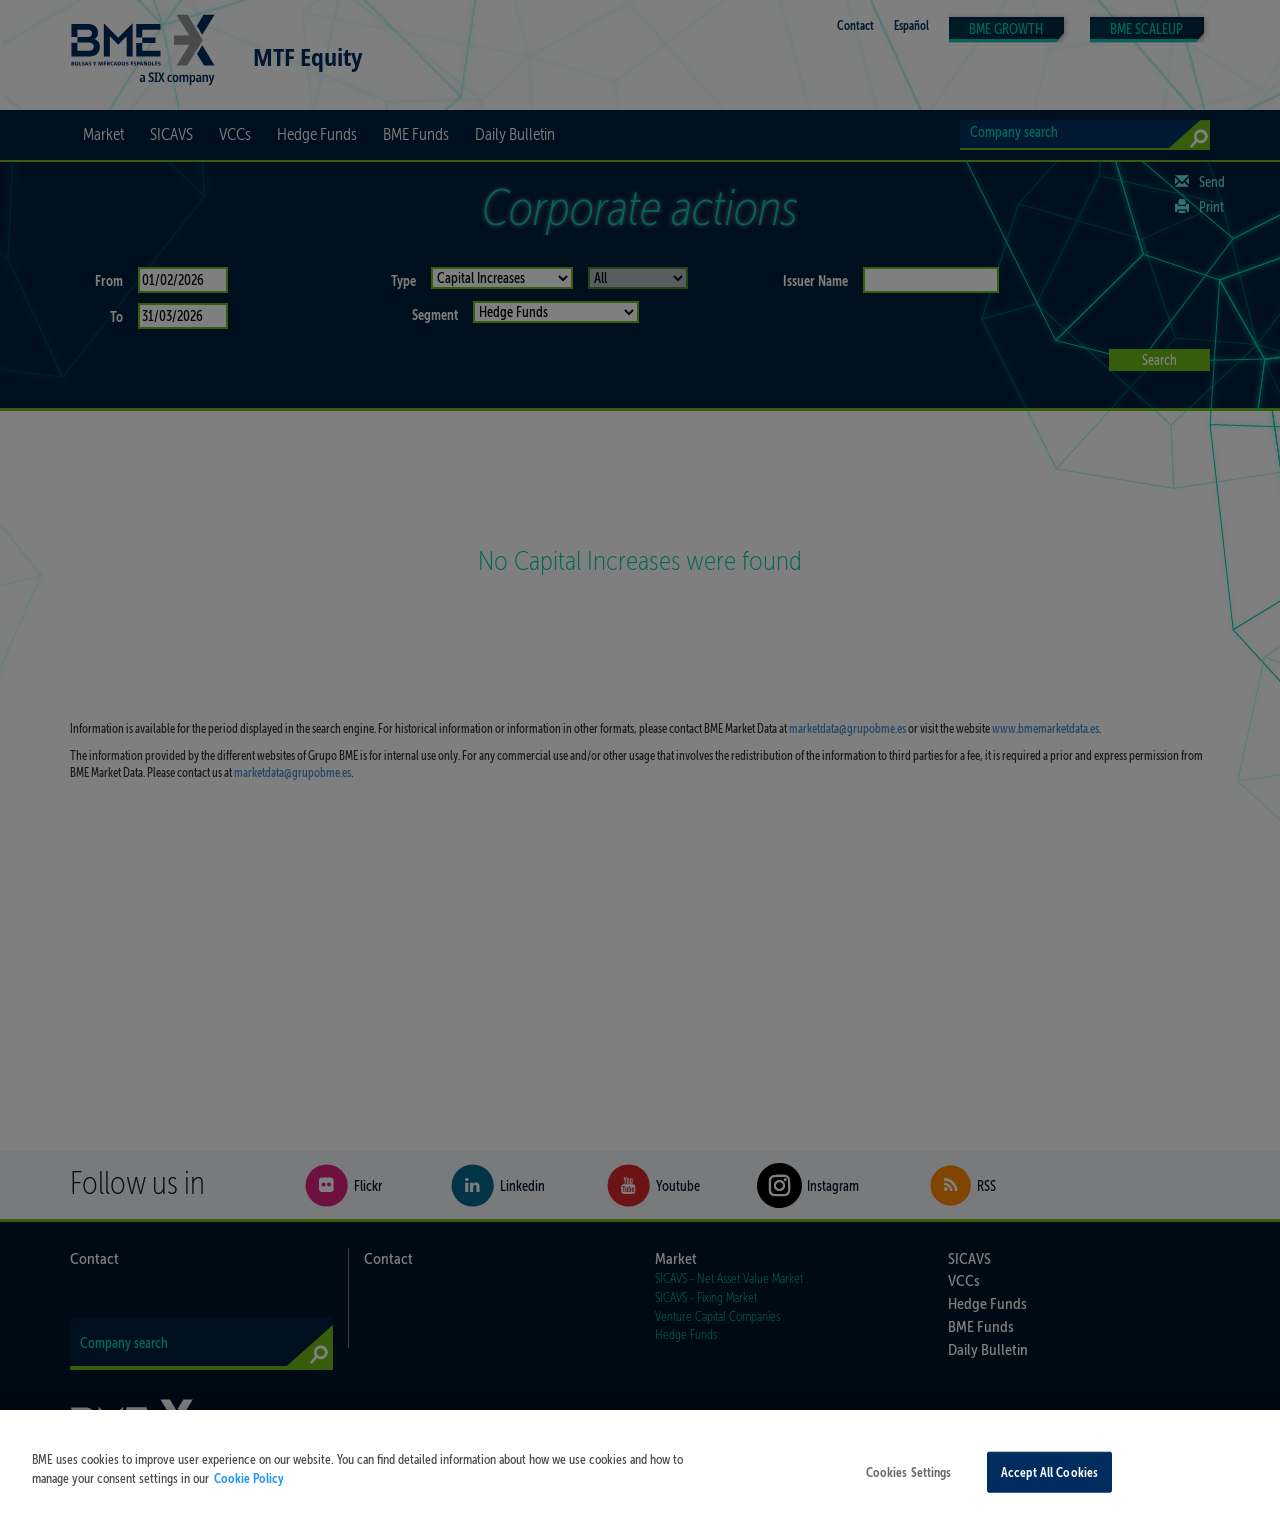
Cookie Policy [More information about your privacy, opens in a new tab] (249, 1494)
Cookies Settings (909, 1488)
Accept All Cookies (1049, 1488)
